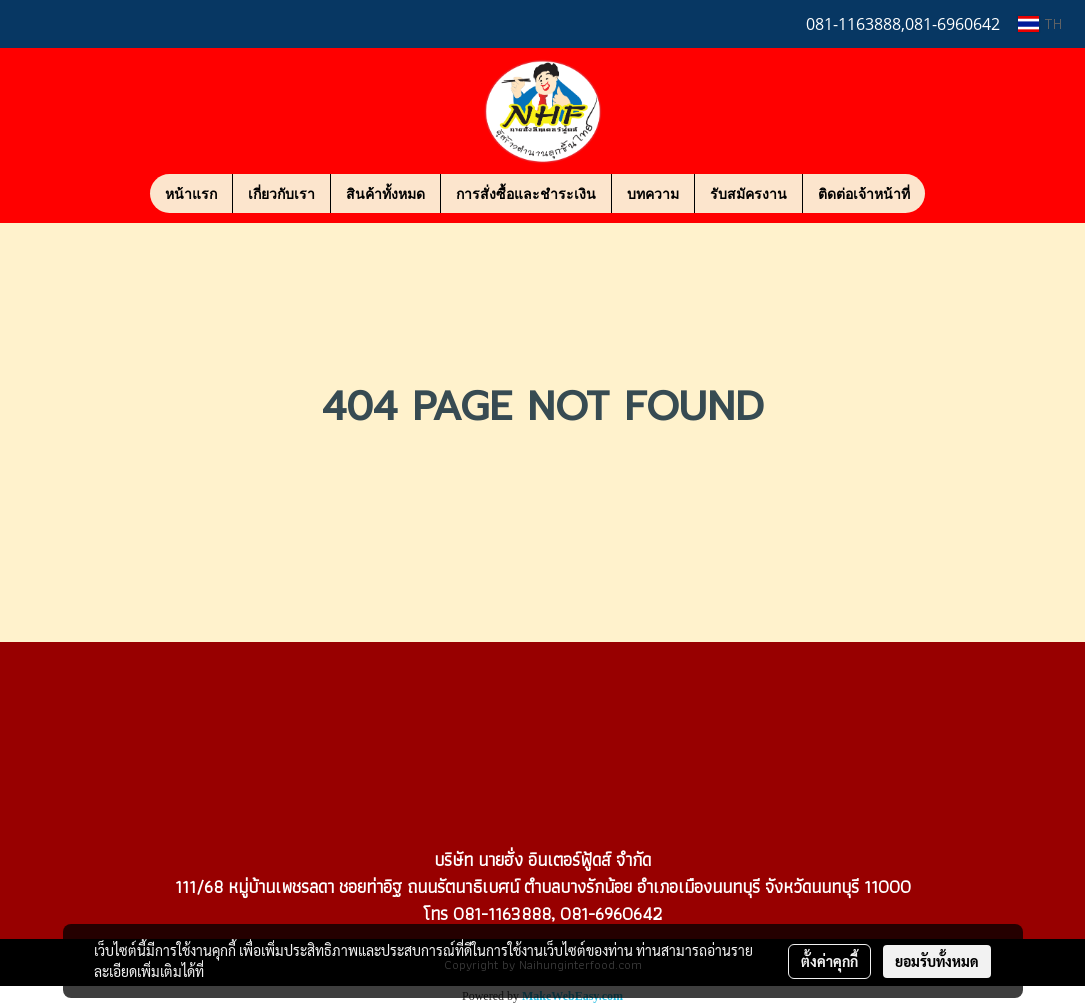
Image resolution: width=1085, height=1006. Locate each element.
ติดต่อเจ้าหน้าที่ (864, 193)
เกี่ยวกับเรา (281, 193)
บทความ (653, 193)
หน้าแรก (191, 193)
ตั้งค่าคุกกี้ (829, 961)
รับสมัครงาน (748, 193)
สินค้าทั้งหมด (385, 193)
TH (1040, 23)
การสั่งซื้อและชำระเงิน (526, 193)
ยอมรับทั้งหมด (937, 961)
